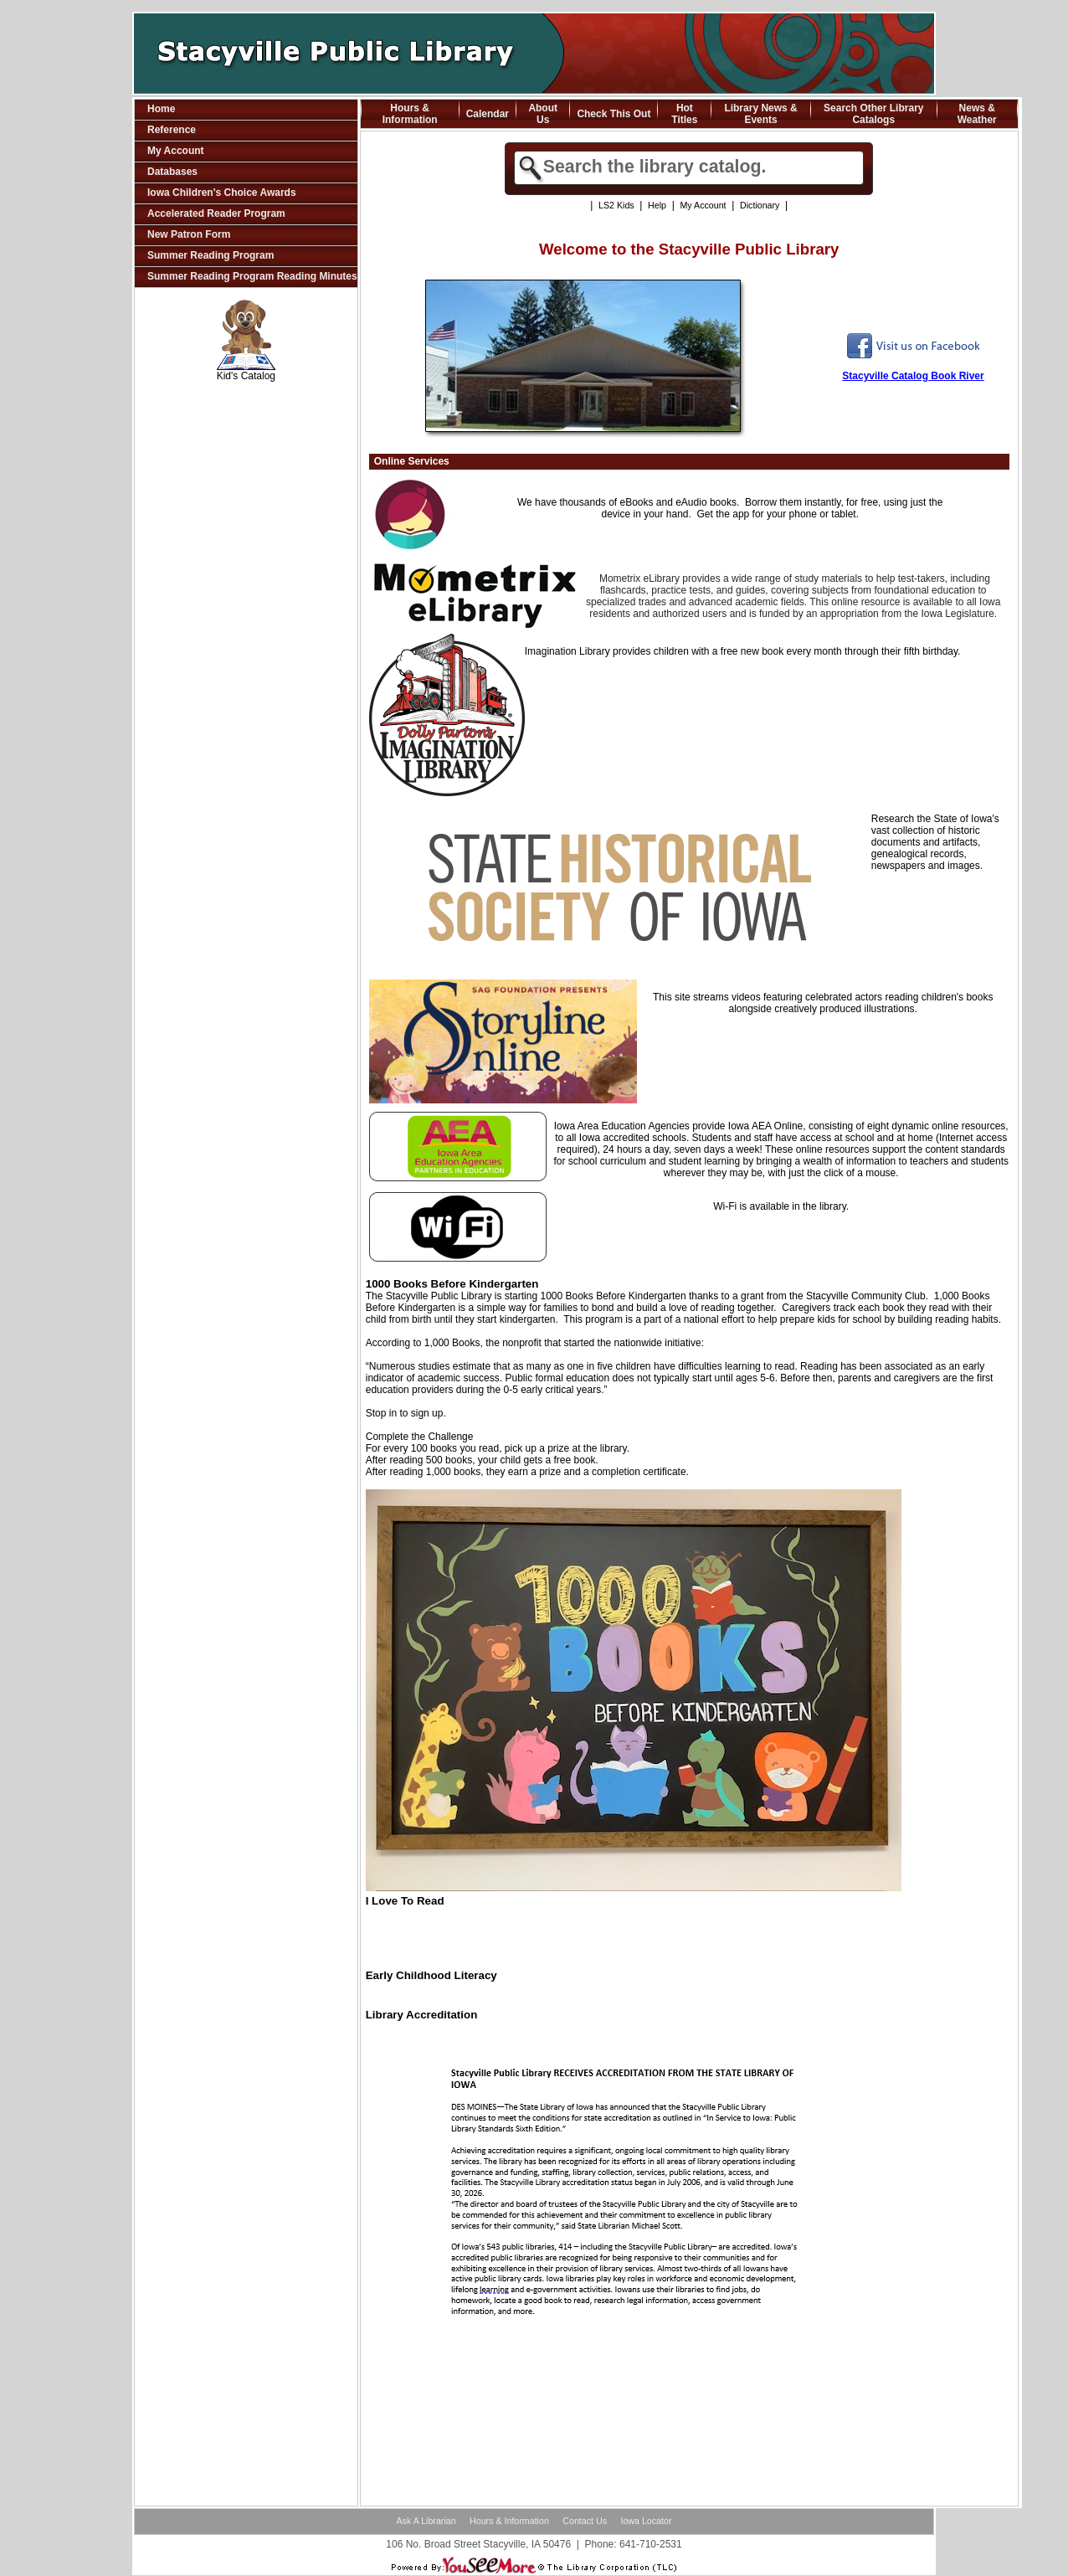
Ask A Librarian (426, 2521)
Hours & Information (410, 114)
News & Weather (977, 114)
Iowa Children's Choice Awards (221, 192)
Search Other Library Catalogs (873, 114)
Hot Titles (684, 114)
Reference (171, 130)
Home (161, 109)
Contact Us (584, 2521)
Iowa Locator (645, 2521)
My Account (175, 151)
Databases (172, 171)
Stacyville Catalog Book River (912, 376)
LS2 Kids (616, 205)
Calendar (487, 114)
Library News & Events (760, 114)
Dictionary (759, 205)
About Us (542, 114)
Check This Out (613, 114)
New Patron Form (188, 234)
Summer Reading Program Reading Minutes (252, 276)
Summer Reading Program (210, 255)
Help (657, 205)
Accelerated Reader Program (216, 213)
